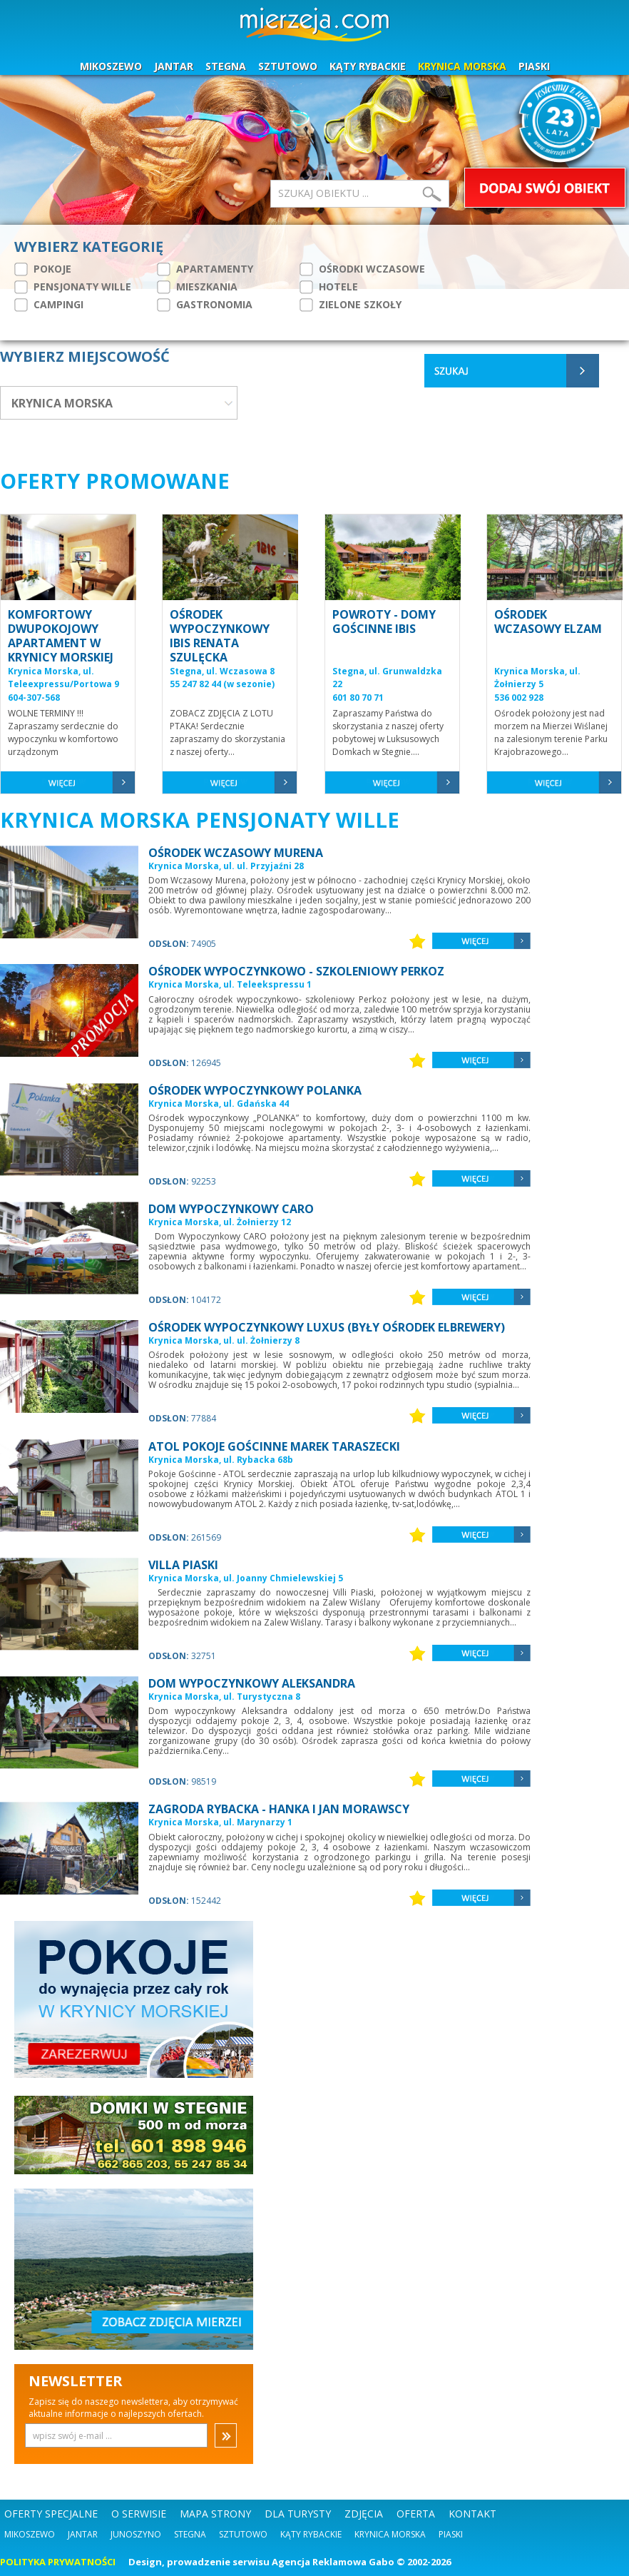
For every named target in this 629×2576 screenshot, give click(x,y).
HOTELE (329, 287)
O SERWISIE (138, 2513)
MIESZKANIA (197, 287)
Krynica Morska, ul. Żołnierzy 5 (537, 678)
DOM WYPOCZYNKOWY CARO (231, 1209)
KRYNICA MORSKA (462, 66)
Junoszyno (136, 2534)
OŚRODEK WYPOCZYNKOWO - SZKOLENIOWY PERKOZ (296, 971)
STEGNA (225, 66)
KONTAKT (472, 2513)
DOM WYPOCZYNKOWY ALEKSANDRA (251, 1683)
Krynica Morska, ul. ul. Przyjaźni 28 (226, 866)
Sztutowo (243, 2534)
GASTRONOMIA (204, 305)
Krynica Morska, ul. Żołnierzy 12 (219, 1222)
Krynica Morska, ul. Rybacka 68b (220, 1460)
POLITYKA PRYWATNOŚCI (58, 2561)
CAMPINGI (48, 305)
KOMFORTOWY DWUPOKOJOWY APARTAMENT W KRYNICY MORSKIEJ (60, 636)
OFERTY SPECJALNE (51, 2513)
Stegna (190, 2534)
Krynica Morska (390, 2534)
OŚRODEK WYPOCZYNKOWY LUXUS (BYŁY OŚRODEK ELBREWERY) (326, 1327)
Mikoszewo (29, 2534)
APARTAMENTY (205, 269)
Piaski (451, 2534)
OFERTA (416, 2513)
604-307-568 (34, 697)
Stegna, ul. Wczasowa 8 (222, 671)
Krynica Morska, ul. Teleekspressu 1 (230, 984)
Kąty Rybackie (311, 2534)
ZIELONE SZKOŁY (351, 305)
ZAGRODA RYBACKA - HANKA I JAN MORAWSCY (278, 1809)
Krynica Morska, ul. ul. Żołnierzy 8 (224, 1340)
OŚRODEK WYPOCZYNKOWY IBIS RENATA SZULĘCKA (220, 636)
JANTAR (173, 66)
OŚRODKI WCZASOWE (362, 269)
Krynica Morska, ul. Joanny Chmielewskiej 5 (245, 1578)
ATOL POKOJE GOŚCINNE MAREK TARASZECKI (274, 1446)
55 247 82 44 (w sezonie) (222, 684)
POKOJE (42, 269)
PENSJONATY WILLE (72, 287)
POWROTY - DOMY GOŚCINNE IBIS (384, 622)
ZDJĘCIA (363, 2513)
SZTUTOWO (287, 66)
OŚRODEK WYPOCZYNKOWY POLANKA (255, 1090)
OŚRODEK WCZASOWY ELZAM (548, 622)
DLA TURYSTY (298, 2513)
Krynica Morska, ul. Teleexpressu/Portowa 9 (63, 678)
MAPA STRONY (215, 2513)
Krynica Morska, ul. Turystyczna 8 (224, 1696)
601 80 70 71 (358, 697)
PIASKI (534, 66)
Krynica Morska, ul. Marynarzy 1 (220, 1822)
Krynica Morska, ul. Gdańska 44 (218, 1103)
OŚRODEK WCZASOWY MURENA (235, 853)
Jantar (83, 2534)
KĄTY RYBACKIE (367, 66)
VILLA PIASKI (183, 1565)
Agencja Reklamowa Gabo (333, 2561)
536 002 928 (518, 697)
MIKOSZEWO (111, 66)
